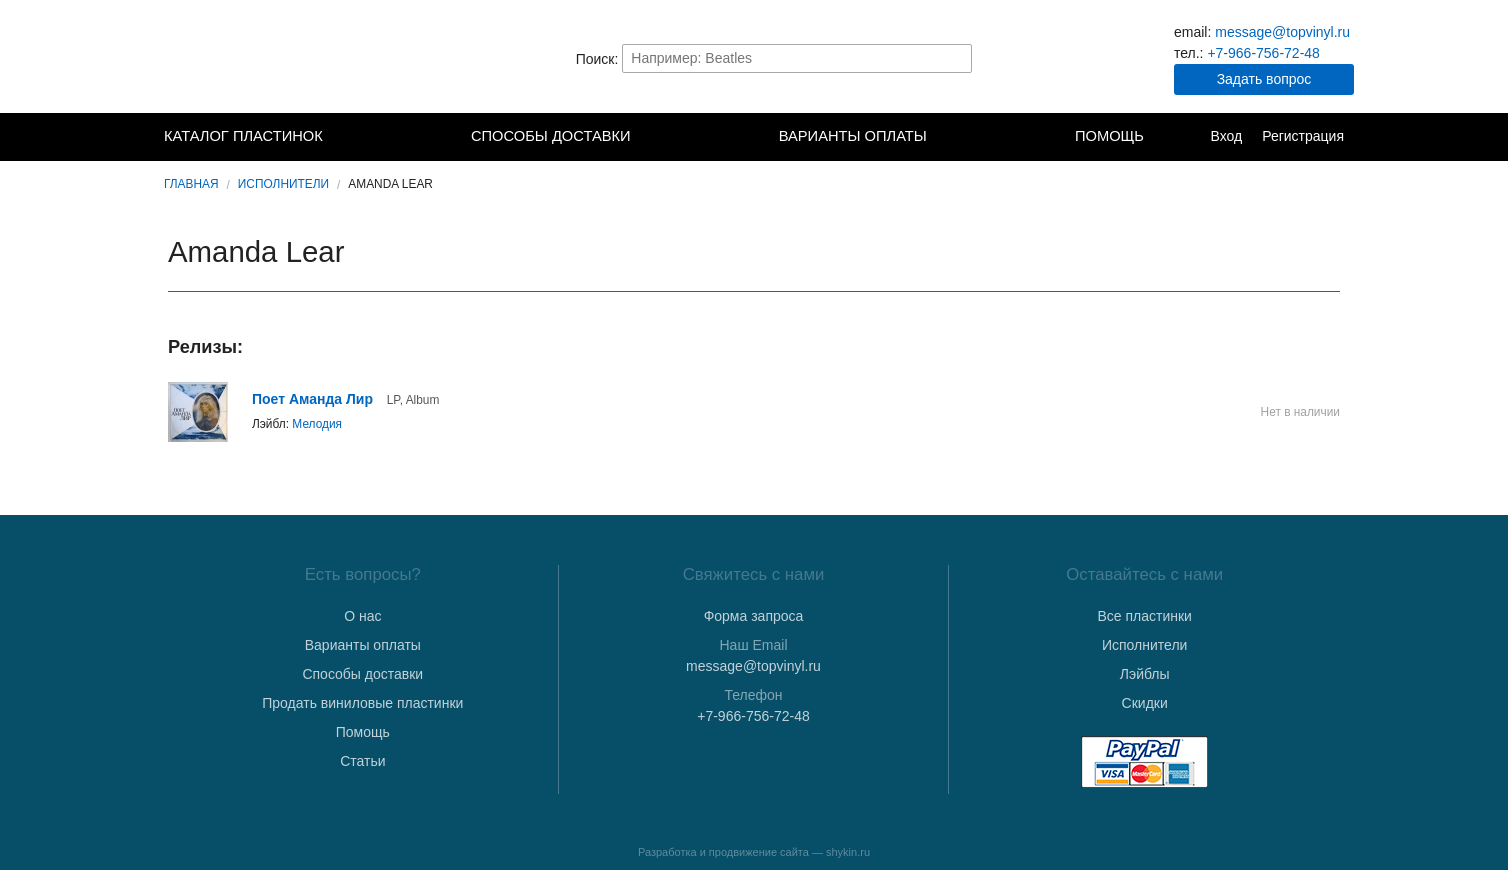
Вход (1226, 136)
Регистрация (1303, 136)
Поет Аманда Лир (312, 399)
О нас (362, 616)
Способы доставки (551, 136)
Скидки (1145, 703)
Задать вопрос (1264, 79)
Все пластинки (1144, 616)
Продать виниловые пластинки (362, 703)
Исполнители (283, 184)
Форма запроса (754, 616)
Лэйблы (1145, 674)
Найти (955, 58)
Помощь (1109, 136)
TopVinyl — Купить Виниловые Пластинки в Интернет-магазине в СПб (264, 58)
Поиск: (597, 58)
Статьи (362, 761)
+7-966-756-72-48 (1263, 53)
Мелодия (317, 424)
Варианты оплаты (853, 136)
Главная (191, 184)
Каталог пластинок (243, 136)
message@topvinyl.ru (1282, 32)
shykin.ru (848, 852)
